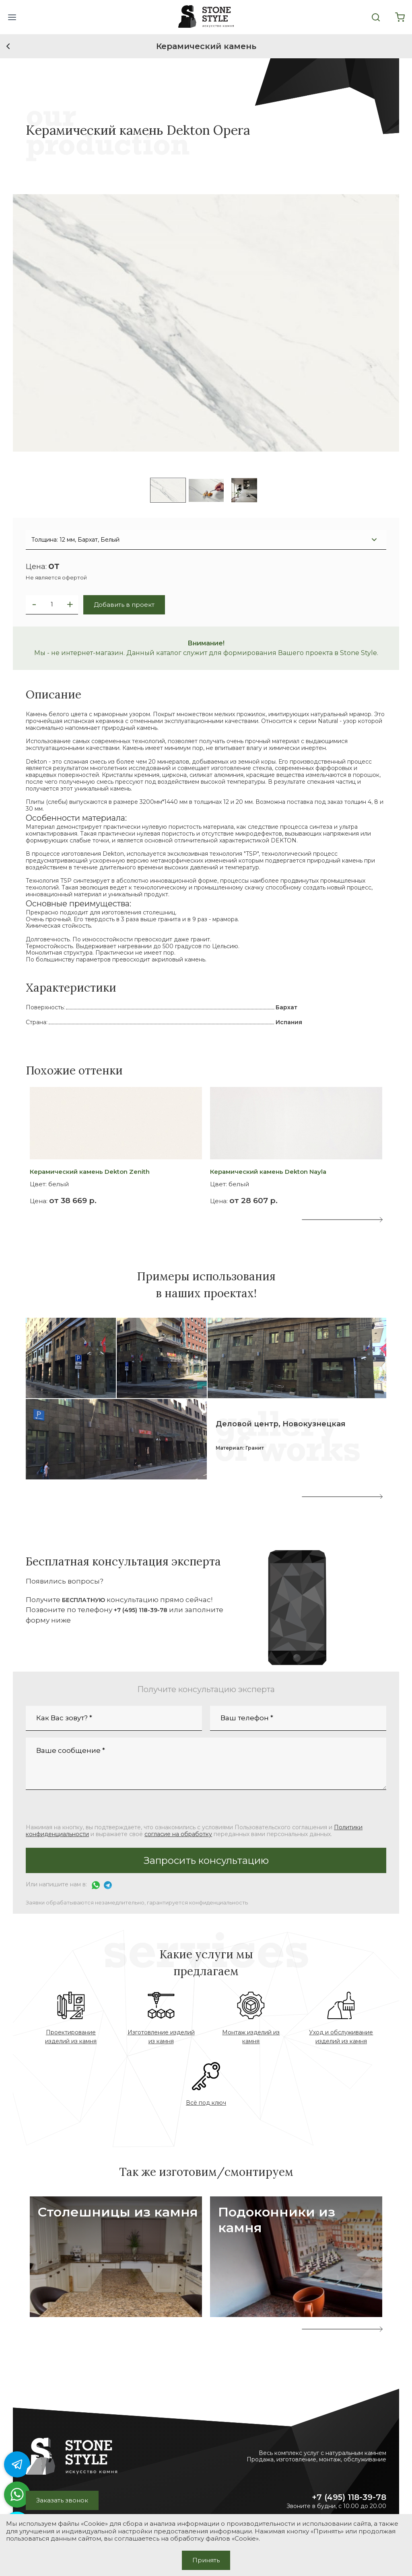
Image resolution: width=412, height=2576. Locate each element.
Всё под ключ (206, 2102)
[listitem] (167, 490)
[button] (12, 17)
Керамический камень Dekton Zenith (90, 1171)
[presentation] (305, 1219)
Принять (206, 2560)
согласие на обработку (178, 1834)
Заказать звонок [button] (62, 2500)
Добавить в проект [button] (124, 604)
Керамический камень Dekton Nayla (268, 1171)
